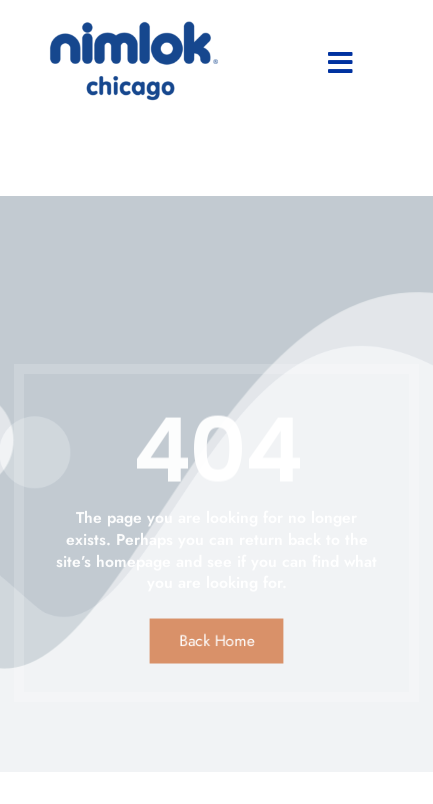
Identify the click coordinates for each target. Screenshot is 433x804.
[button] (340, 63)
